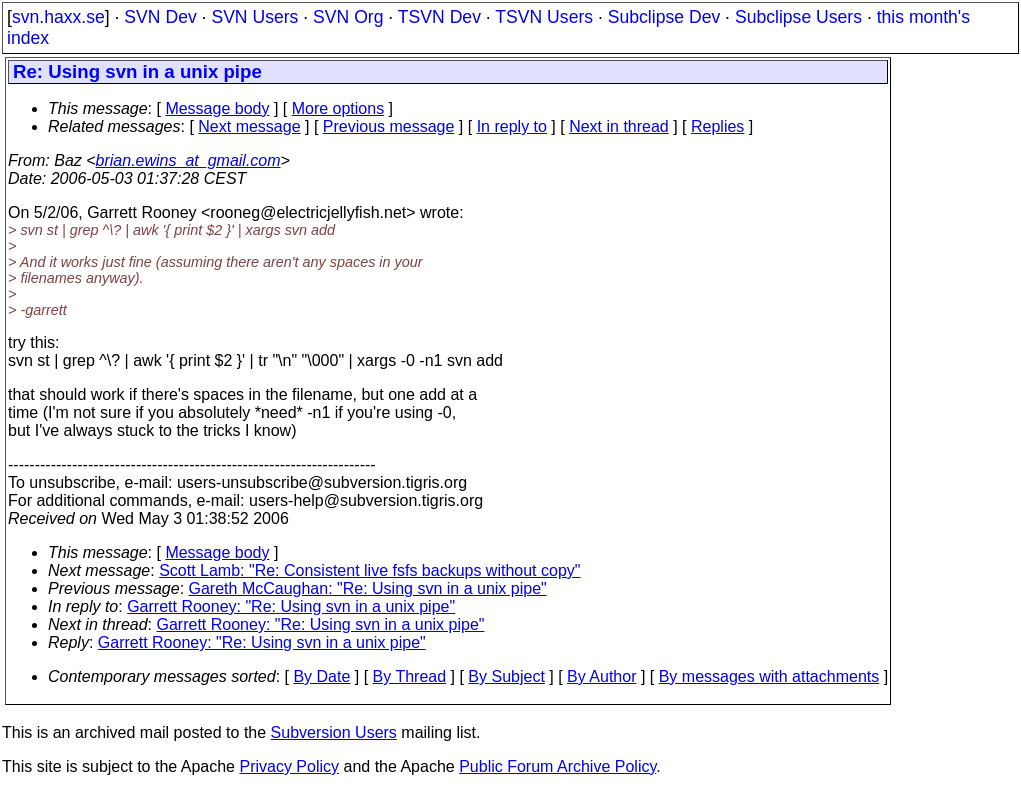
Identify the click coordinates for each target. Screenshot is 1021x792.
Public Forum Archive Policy (557, 766)
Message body (217, 108)
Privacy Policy (289, 766)
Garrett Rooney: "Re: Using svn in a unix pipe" (291, 606)
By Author (601, 676)
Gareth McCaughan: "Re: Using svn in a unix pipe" (368, 588)
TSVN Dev (439, 17)
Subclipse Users (798, 17)
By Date (321, 676)
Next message (249, 126)
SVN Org (348, 17)
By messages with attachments (769, 676)
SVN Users (254, 17)
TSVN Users (544, 17)
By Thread (410, 676)
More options (338, 108)
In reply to (512, 126)
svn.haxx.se (58, 17)
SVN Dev (160, 17)
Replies (717, 126)
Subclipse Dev (664, 17)
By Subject (506, 676)
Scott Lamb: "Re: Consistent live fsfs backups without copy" (369, 570)
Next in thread (619, 126)
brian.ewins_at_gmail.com (188, 160)
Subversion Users (334, 732)
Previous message (389, 126)
